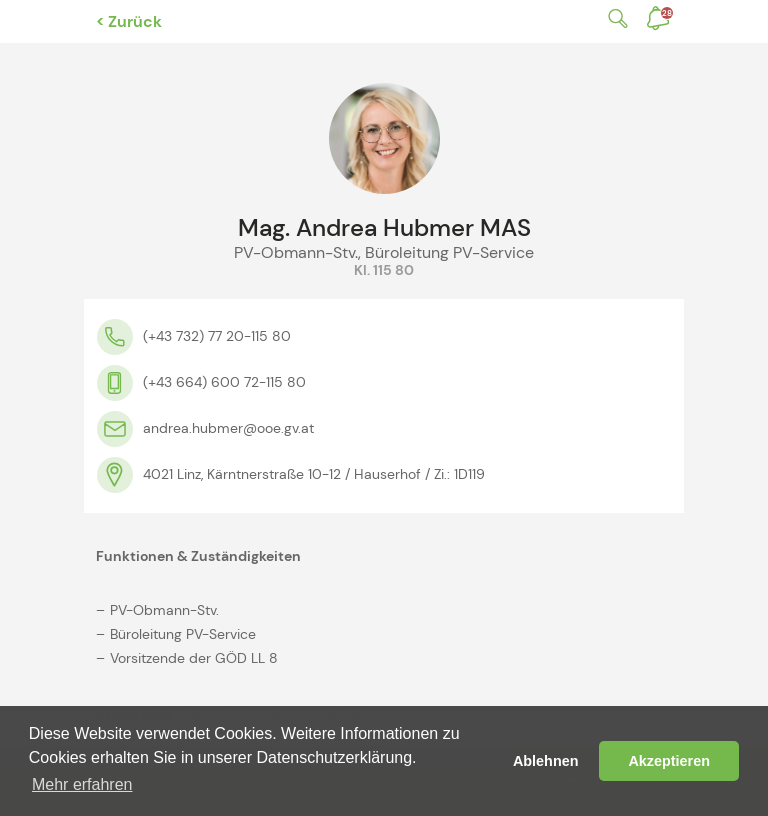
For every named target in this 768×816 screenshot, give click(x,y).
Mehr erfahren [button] (82, 784)
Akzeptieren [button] (669, 761)
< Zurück (129, 21)
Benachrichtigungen (667, 13)
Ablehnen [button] (546, 761)
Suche (614, 18)
